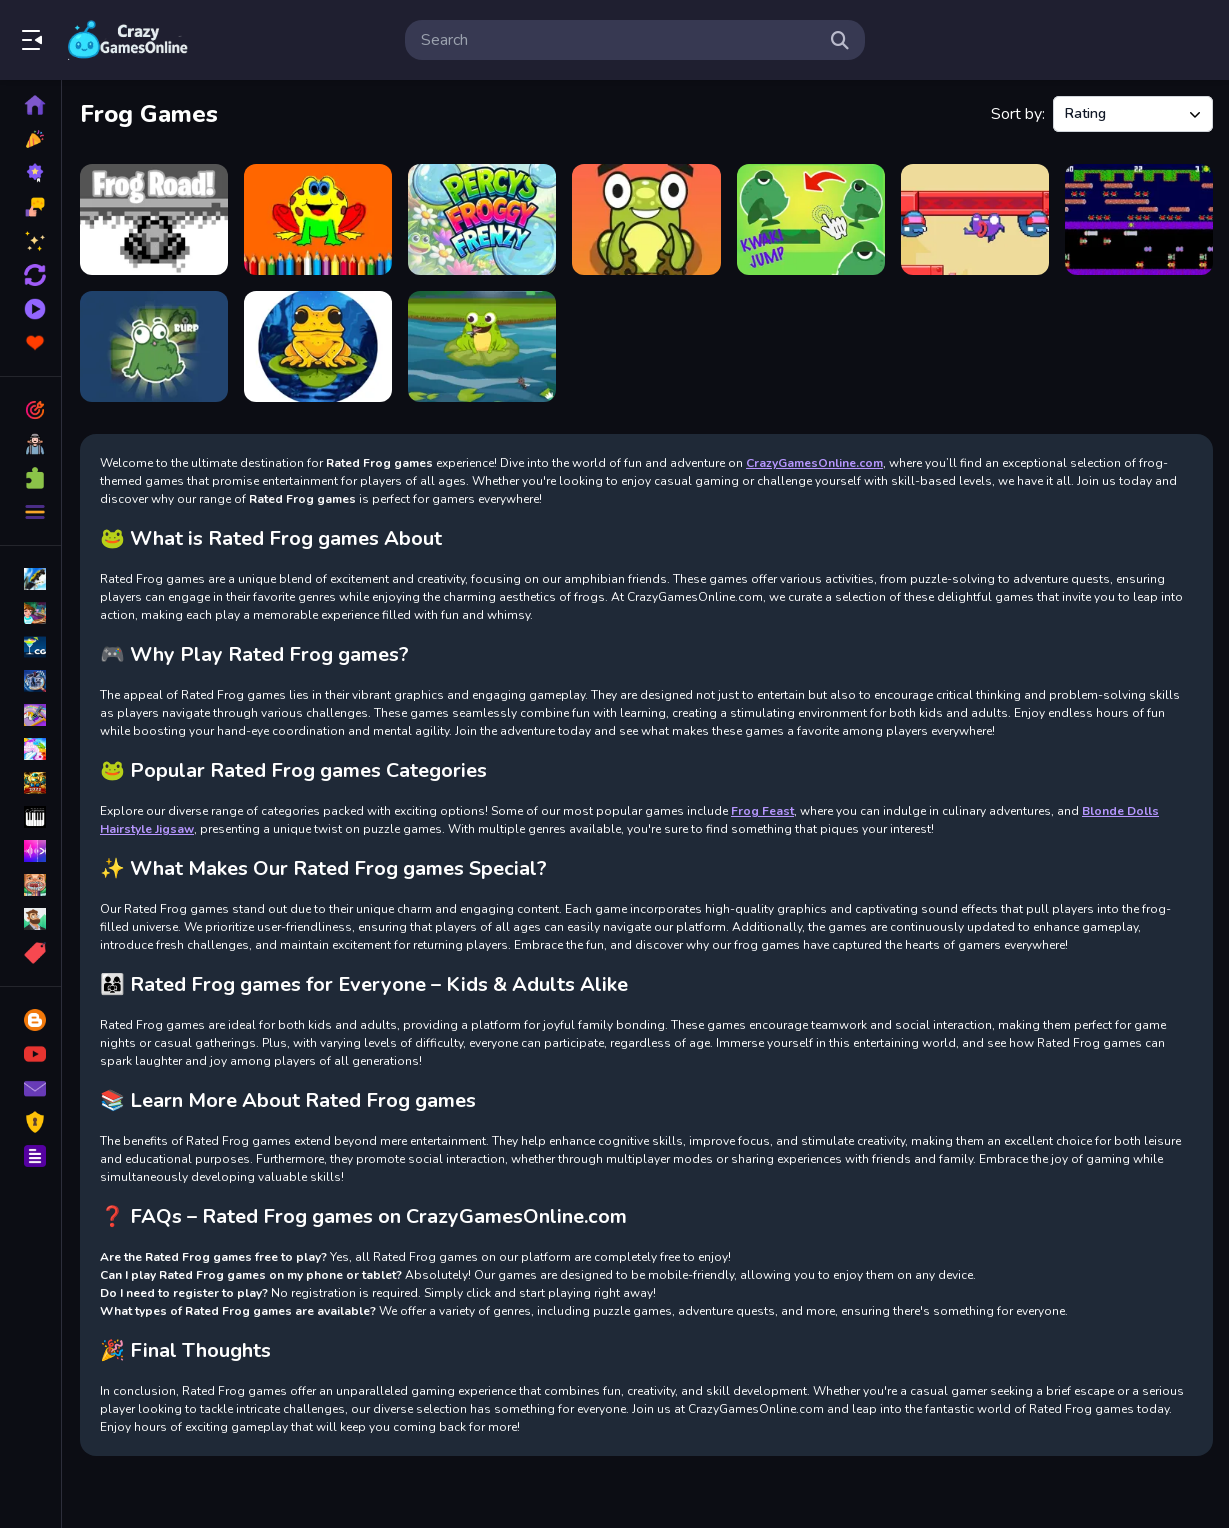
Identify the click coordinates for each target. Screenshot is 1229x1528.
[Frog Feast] (482, 346)
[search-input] (619, 40)
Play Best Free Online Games (128, 40)
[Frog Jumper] (318, 346)
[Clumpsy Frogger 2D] (1139, 219)
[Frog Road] (154, 219)
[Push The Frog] (154, 346)
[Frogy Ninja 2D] (975, 219)
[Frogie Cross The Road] (646, 219)
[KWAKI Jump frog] (811, 219)
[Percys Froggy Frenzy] (482, 219)
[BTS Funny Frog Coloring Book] (318, 219)
